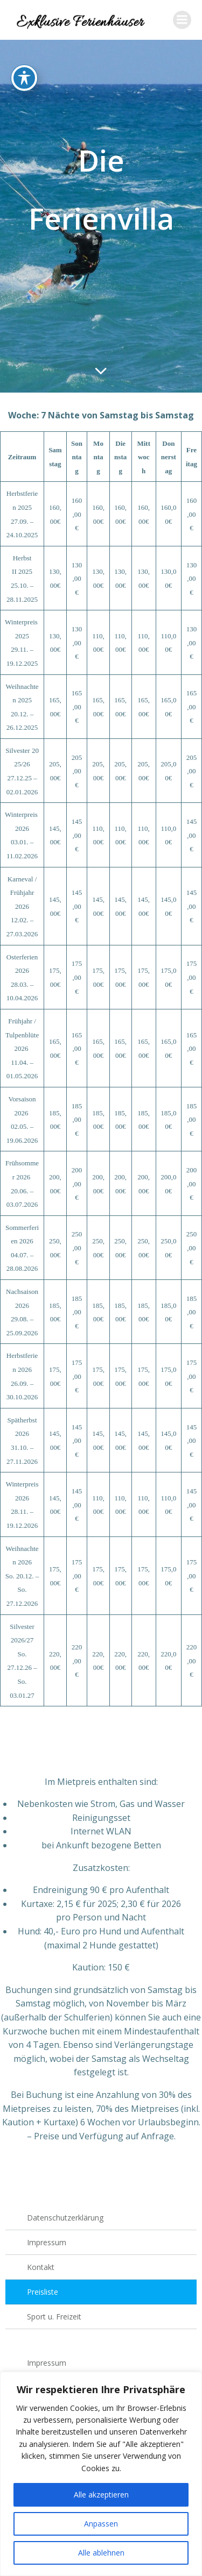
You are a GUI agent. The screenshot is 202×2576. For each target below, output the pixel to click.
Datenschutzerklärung (65, 2217)
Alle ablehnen (101, 2552)
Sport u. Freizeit (54, 2316)
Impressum (46, 2242)
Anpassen (101, 2523)
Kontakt (40, 2267)
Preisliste (42, 2292)
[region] (101, 2474)
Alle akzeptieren (101, 2494)
